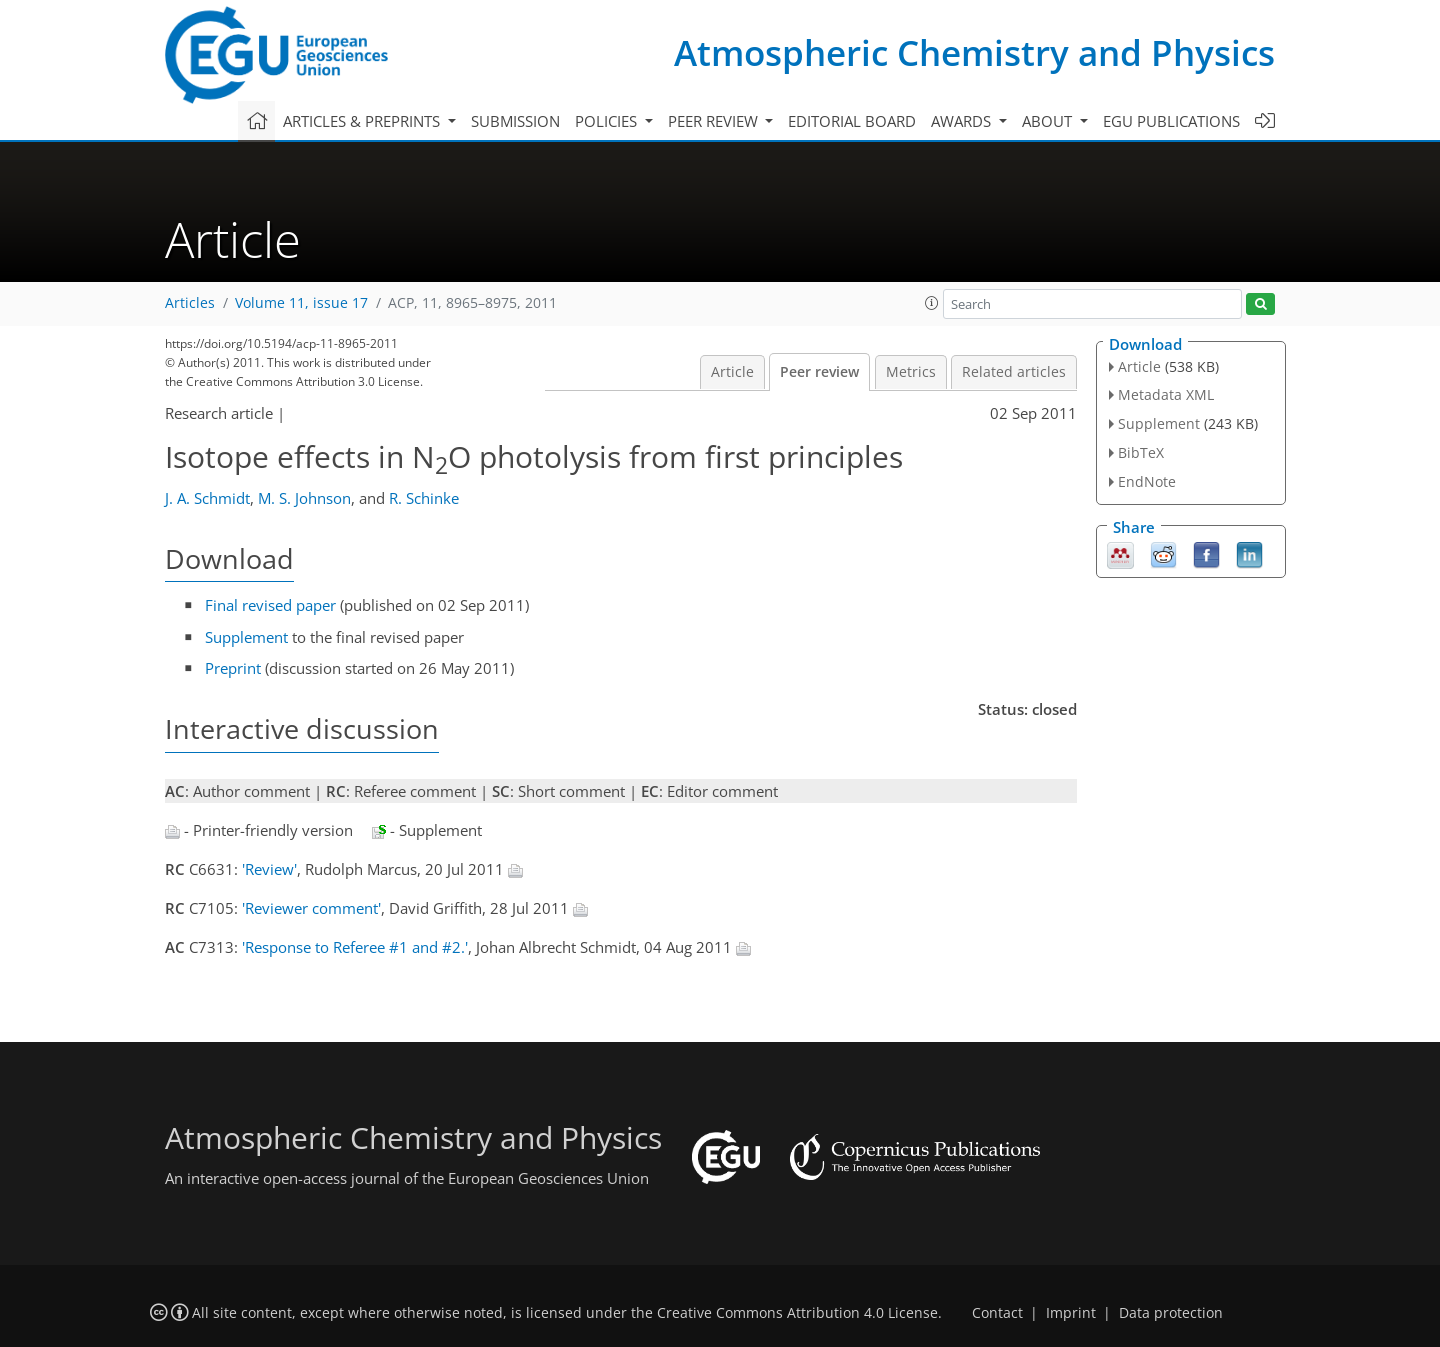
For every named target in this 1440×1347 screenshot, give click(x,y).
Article (732, 372)
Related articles (1014, 372)
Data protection (1171, 1313)
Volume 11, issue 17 (301, 303)
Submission (515, 121)
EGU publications (1171, 121)
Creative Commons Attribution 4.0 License (797, 1313)
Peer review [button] (715, 121)
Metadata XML (1166, 394)
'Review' (269, 869)
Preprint (233, 668)
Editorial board (852, 121)
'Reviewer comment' (311, 908)
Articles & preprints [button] (363, 121)
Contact (997, 1313)
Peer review (819, 372)
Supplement (246, 637)
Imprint (1071, 1313)
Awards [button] (963, 121)
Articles (190, 303)
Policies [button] (608, 121)
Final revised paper (270, 605)
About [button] (1049, 121)
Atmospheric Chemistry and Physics (974, 52)
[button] (932, 303)
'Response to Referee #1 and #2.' (355, 947)
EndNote (1147, 481)
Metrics (911, 372)
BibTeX (1141, 452)
